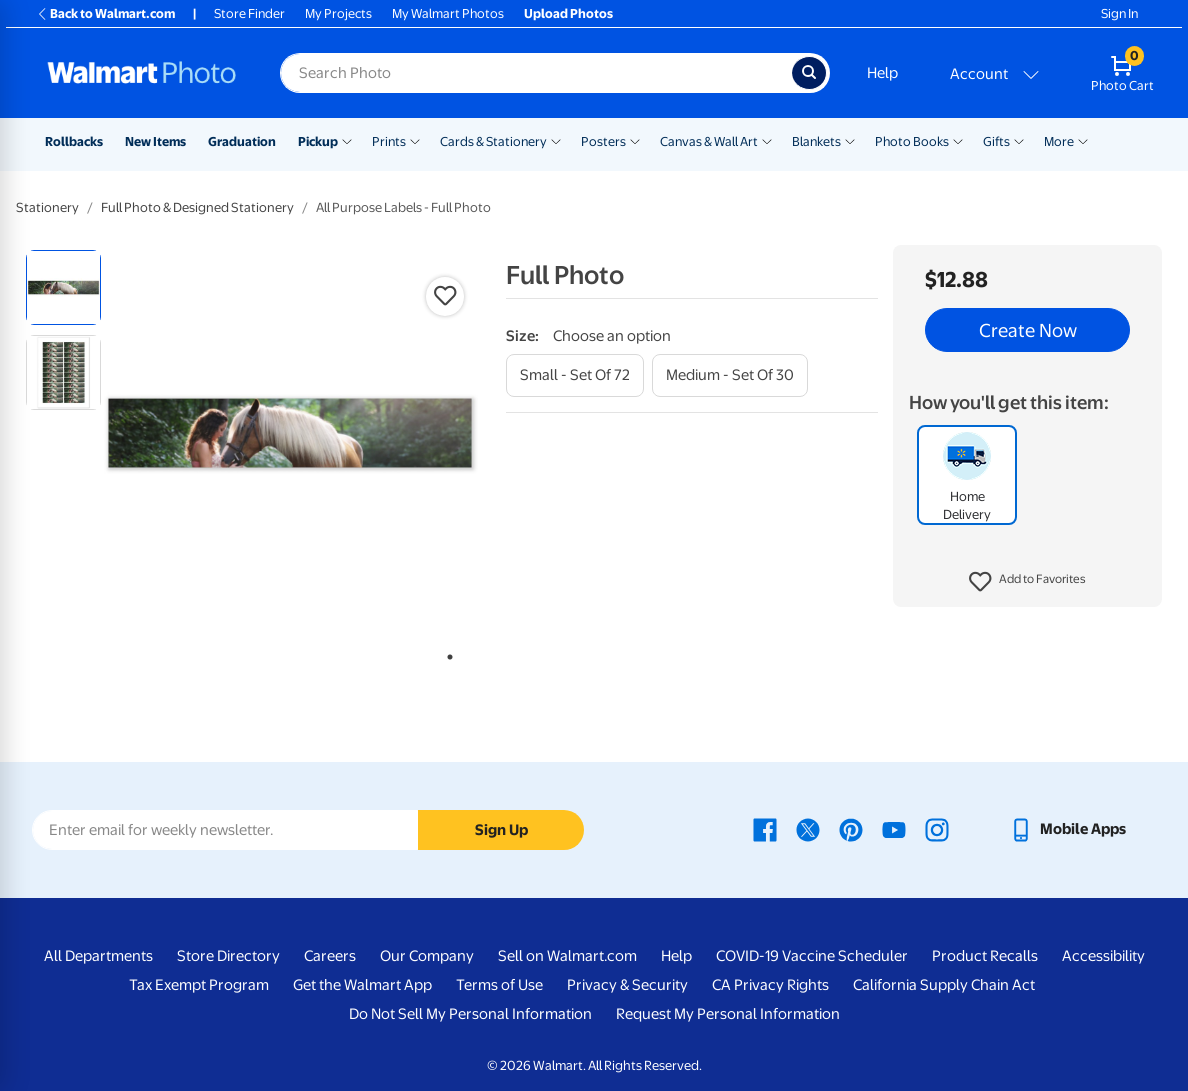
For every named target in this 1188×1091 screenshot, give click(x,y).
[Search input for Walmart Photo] (536, 73)
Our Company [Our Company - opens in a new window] (427, 956)
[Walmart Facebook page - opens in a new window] (765, 829)
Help (882, 73)
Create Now (1028, 330)
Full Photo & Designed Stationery (197, 207)
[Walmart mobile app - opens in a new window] (1067, 829)
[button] (1027, 582)
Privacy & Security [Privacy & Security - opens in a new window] (627, 985)
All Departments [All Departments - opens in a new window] (98, 956)
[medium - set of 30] (730, 375)
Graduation (242, 141)
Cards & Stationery (493, 141)
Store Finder (249, 13)
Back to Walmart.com (105, 13)
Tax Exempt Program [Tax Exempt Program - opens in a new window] (199, 985)
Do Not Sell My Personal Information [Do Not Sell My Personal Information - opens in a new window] (470, 1014)
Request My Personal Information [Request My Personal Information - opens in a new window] (728, 1014)
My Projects (338, 13)
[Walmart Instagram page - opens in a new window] (937, 829)
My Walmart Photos (448, 13)
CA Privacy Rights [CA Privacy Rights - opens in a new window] (770, 985)
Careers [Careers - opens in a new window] (330, 956)
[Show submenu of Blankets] (850, 140)
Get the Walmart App (362, 985)
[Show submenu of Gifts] (1019, 140)
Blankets (816, 141)
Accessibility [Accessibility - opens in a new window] (1103, 956)
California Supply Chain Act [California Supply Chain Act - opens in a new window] (944, 985)
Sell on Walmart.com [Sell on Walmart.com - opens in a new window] (567, 956)
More (1059, 141)
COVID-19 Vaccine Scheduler (812, 956)
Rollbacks (74, 141)
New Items (155, 141)
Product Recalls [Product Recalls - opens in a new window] (985, 956)
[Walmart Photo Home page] (142, 73)
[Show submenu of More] (1083, 140)
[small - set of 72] (575, 375)
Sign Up (501, 830)
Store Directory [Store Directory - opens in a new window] (228, 956)
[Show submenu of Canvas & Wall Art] (767, 140)
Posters (603, 141)
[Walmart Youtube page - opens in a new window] (894, 829)
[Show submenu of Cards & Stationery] (556, 140)
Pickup (318, 141)
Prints (389, 141)
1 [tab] (446, 653)
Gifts (996, 141)
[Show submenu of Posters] (635, 140)
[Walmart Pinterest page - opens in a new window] (851, 829)
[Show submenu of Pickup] (347, 140)
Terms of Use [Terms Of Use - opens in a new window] (499, 985)
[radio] (63, 287)
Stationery (47, 207)
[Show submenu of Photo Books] (958, 140)
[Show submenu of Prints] (415, 140)
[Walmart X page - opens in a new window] (808, 829)
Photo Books (912, 141)
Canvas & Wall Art (709, 141)
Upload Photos (568, 13)
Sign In (1119, 13)
